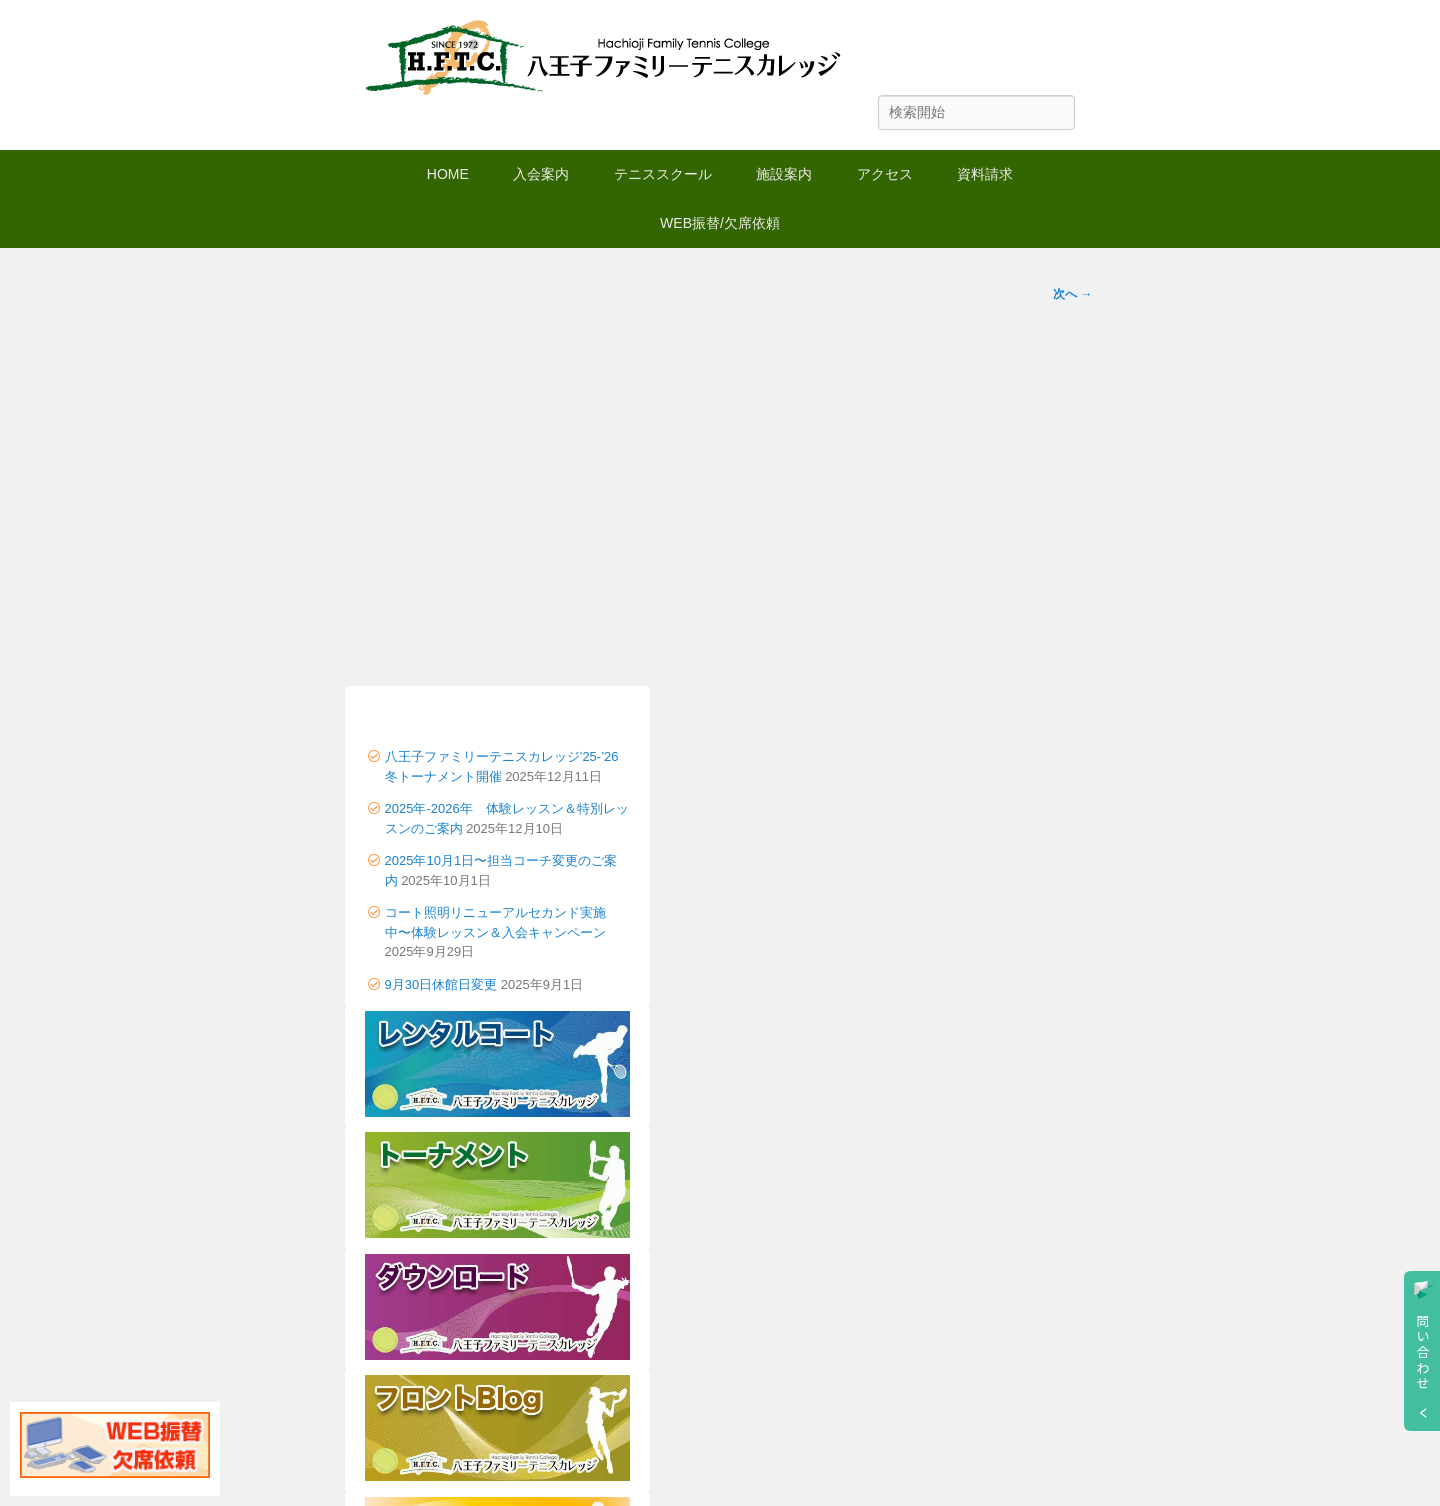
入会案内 (541, 174)
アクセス (885, 174)
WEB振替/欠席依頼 (720, 223)
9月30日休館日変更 (441, 984)
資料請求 (985, 174)
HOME (448, 174)
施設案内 (784, 174)
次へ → (1072, 294)
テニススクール (663, 174)
